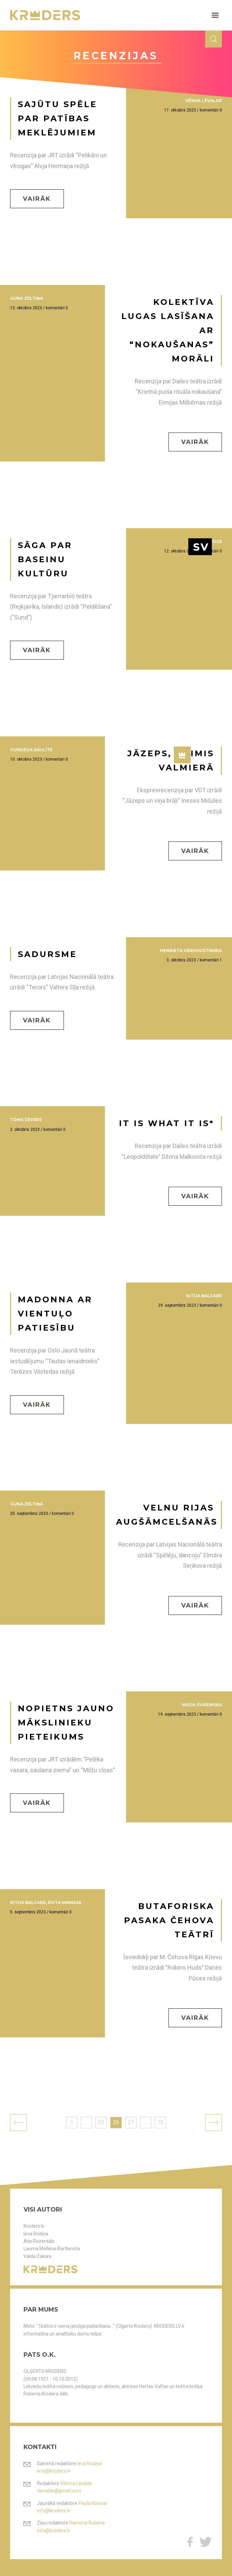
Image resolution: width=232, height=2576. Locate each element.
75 (160, 2122)
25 (101, 2122)
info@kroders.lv (53, 2510)
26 (116, 2122)
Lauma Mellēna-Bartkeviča (52, 2248)
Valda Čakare (38, 2256)
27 (131, 2122)
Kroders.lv (34, 2226)
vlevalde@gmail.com (59, 2490)
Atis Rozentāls (39, 2241)
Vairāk (37, 198)
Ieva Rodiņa (36, 2233)
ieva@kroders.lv (54, 2471)
